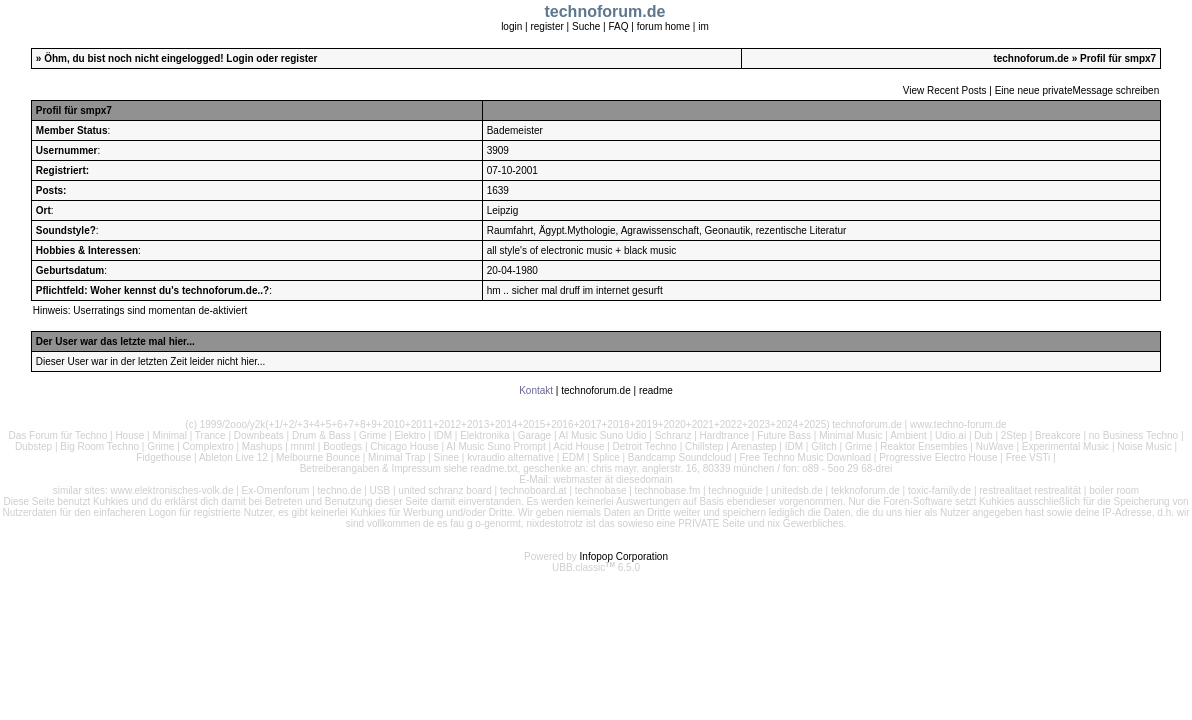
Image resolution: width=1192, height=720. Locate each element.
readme (656, 390)
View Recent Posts (945, 90)
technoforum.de (1031, 58)
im (703, 26)
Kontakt (536, 390)
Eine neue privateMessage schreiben (1077, 90)
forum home (663, 26)
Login (239, 58)
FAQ (618, 26)
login (511, 26)
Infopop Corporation (624, 556)
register (546, 26)
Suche (586, 26)
